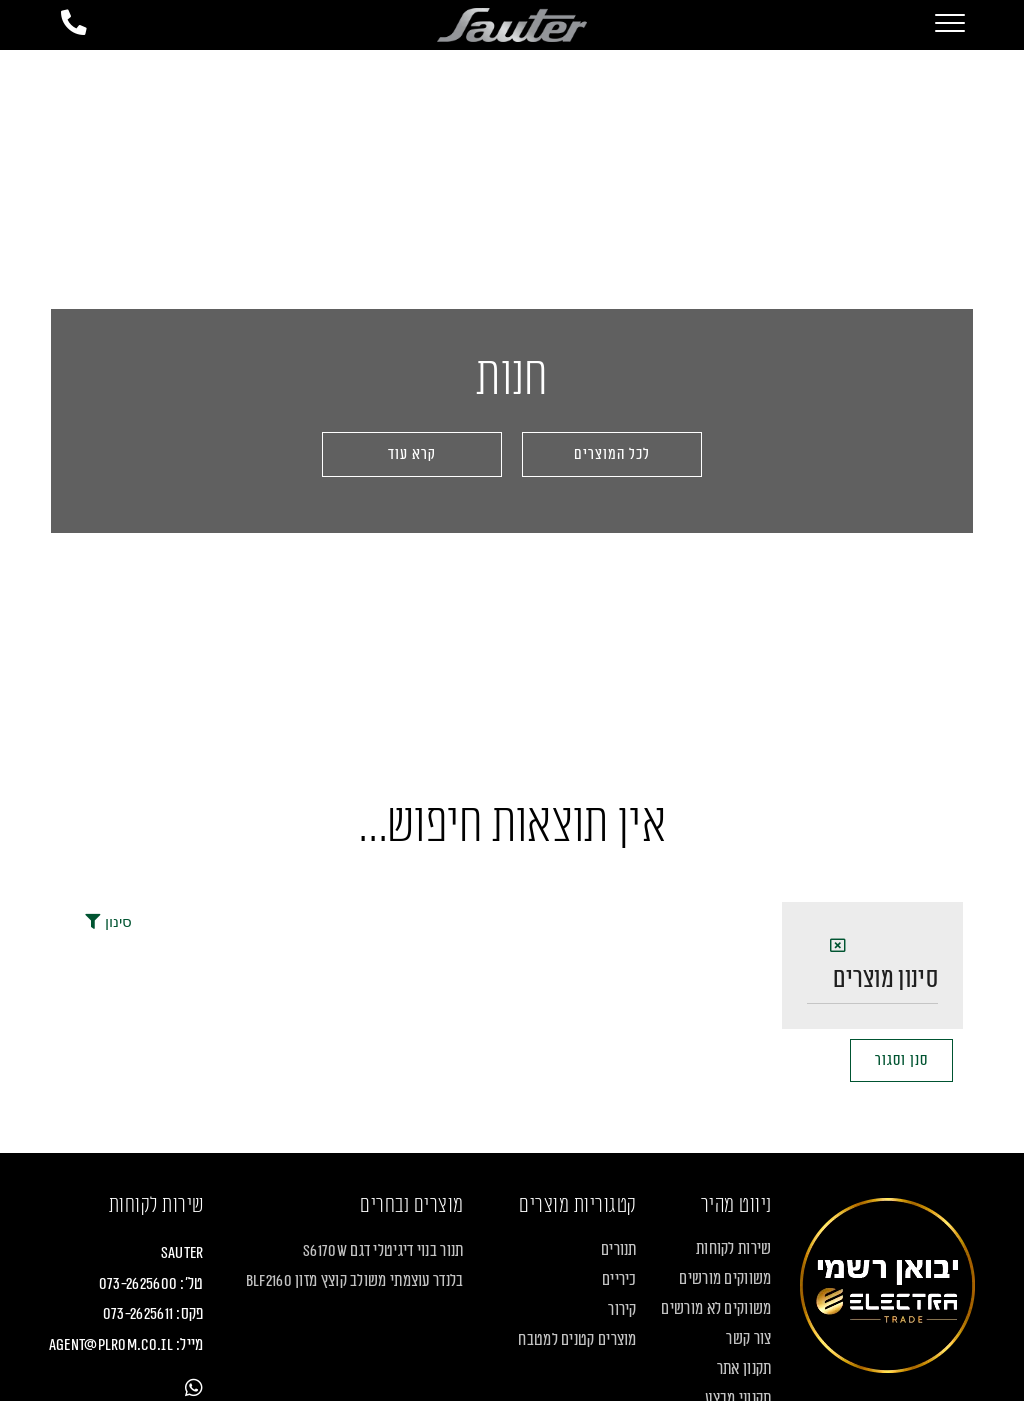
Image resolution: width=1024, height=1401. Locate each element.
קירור (622, 1311)
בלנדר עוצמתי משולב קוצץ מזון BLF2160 (355, 1283)
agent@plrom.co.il (111, 1346)
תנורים (619, 1251)
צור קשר (748, 1340)
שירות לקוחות (734, 1250)
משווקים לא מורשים (716, 1310)
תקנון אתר (744, 1370)
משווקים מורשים (725, 1280)
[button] (412, 454)
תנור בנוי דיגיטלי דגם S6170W (383, 1253)
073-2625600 (138, 1285)
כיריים (619, 1281)
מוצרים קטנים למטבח (577, 1341)
